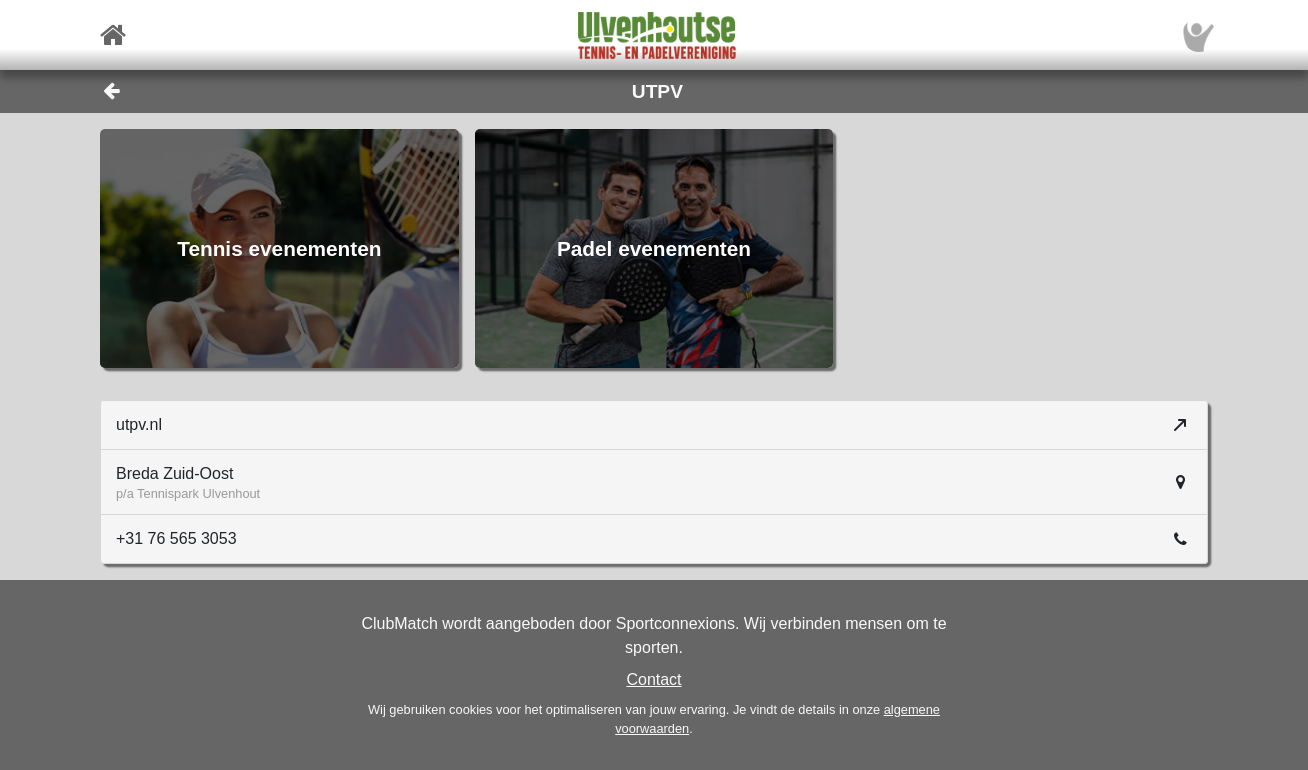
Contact (653, 679)
